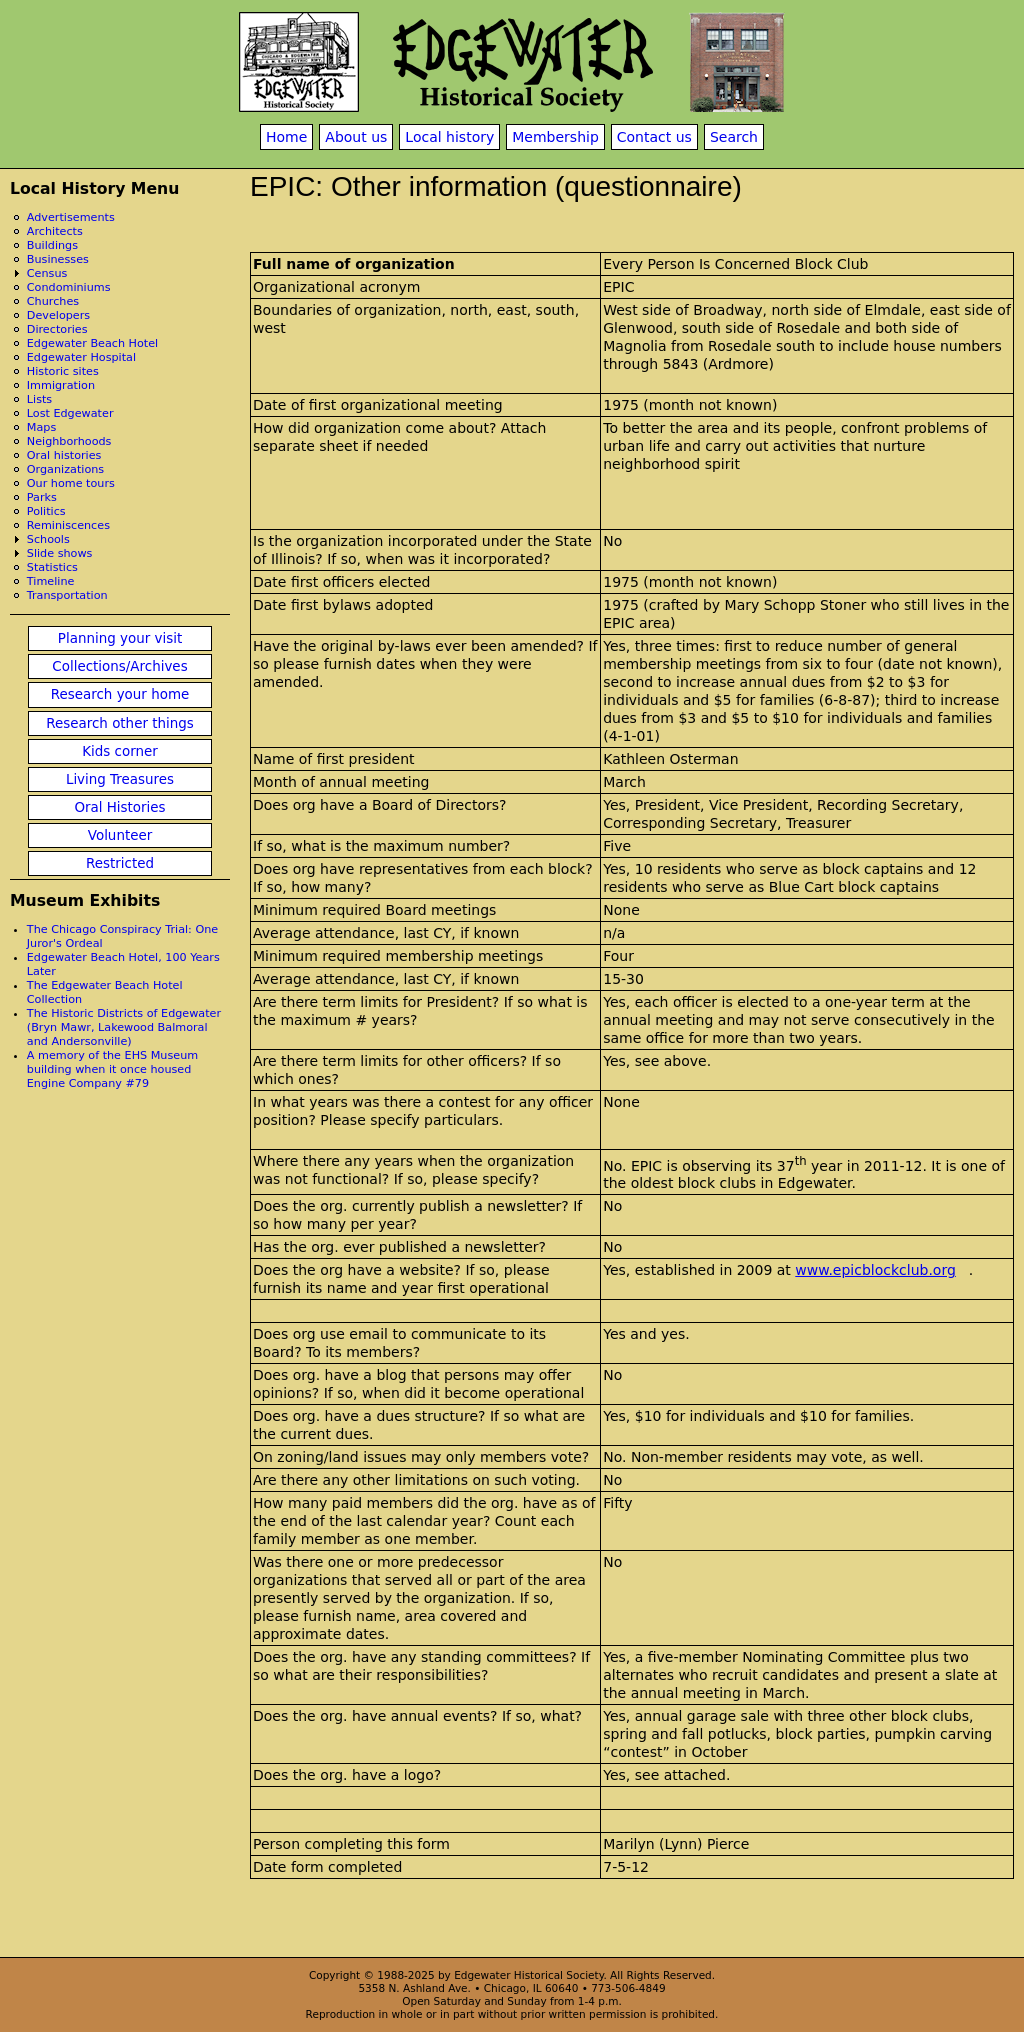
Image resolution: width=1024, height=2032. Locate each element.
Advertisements (71, 217)
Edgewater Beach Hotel (92, 343)
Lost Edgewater (70, 413)
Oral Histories (119, 807)
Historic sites (63, 371)
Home (286, 137)
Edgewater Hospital (81, 357)
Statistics (52, 567)
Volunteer (120, 835)
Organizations (65, 469)
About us (356, 137)
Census (47, 273)
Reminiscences (68, 525)
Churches (53, 301)
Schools (48, 539)
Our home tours (71, 483)
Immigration (61, 385)
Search (734, 137)
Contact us (654, 137)
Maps (41, 427)
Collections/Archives (119, 666)
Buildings (52, 245)
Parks (42, 497)
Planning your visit (120, 638)
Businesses (58, 259)
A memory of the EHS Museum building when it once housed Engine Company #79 (112, 1069)
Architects (55, 231)
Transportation (67, 595)
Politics (46, 511)
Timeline (51, 581)
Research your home (120, 694)
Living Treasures (120, 779)
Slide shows (60, 553)
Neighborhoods (69, 441)
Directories (57, 329)
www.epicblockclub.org (875, 1270)
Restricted (120, 863)
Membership (555, 137)
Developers (58, 315)
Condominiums (69, 287)
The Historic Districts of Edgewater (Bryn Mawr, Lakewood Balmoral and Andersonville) (124, 1027)
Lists (39, 399)
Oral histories (64, 455)
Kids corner (120, 751)
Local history (449, 137)
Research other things (120, 723)
